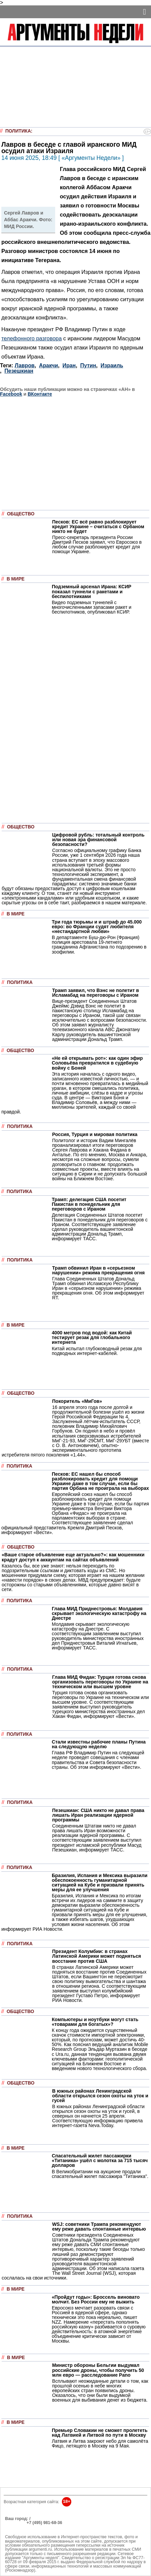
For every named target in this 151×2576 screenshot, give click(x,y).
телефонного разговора (31, 338)
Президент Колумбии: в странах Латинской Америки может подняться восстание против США (96, 1956)
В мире (16, 579)
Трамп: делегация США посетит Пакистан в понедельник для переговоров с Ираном (89, 1204)
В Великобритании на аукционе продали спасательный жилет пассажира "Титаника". (100, 2174)
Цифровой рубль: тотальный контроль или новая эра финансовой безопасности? (98, 839)
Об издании (17, 2527)
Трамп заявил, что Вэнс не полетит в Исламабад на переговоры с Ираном (95, 993)
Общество (21, 513)
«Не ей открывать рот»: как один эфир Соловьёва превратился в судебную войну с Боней (97, 1062)
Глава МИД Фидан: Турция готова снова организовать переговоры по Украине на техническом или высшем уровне (100, 1681)
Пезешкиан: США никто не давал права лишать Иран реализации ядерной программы (98, 1815)
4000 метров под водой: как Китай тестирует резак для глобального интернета (92, 1337)
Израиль (112, 365)
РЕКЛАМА (15, 2522)
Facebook (11, 394)
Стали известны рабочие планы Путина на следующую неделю (99, 1744)
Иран (69, 365)
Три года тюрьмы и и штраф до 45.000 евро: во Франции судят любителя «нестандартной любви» (97, 926)
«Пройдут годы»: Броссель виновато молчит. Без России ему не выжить (96, 2299)
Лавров (25, 365)
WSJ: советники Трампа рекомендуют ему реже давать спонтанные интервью (99, 2226)
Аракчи (48, 365)
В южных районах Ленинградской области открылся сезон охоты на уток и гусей (100, 2095)
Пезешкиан (18, 371)
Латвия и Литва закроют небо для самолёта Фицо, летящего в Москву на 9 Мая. (100, 2443)
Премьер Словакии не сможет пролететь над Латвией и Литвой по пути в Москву (100, 2433)
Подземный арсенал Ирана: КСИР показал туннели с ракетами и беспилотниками (91, 591)
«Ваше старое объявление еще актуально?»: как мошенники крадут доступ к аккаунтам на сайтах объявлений (73, 1557)
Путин (88, 365)
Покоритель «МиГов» (77, 1401)
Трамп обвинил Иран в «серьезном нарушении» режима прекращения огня (98, 1270)
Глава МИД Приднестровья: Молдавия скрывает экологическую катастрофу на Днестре (99, 1613)
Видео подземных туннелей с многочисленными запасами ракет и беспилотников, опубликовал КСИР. (91, 607)
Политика (18, 131)
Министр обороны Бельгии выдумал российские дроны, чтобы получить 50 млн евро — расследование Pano (98, 2369)
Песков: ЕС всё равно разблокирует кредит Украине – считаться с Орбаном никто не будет (98, 526)
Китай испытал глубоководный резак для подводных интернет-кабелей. (97, 1351)
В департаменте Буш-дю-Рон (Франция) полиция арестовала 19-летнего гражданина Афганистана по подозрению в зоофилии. (99, 944)
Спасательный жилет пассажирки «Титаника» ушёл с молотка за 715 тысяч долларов (100, 2160)
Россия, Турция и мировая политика (95, 1134)
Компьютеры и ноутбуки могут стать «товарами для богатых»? (95, 2022)
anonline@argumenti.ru (26, 2532)
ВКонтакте (40, 394)
